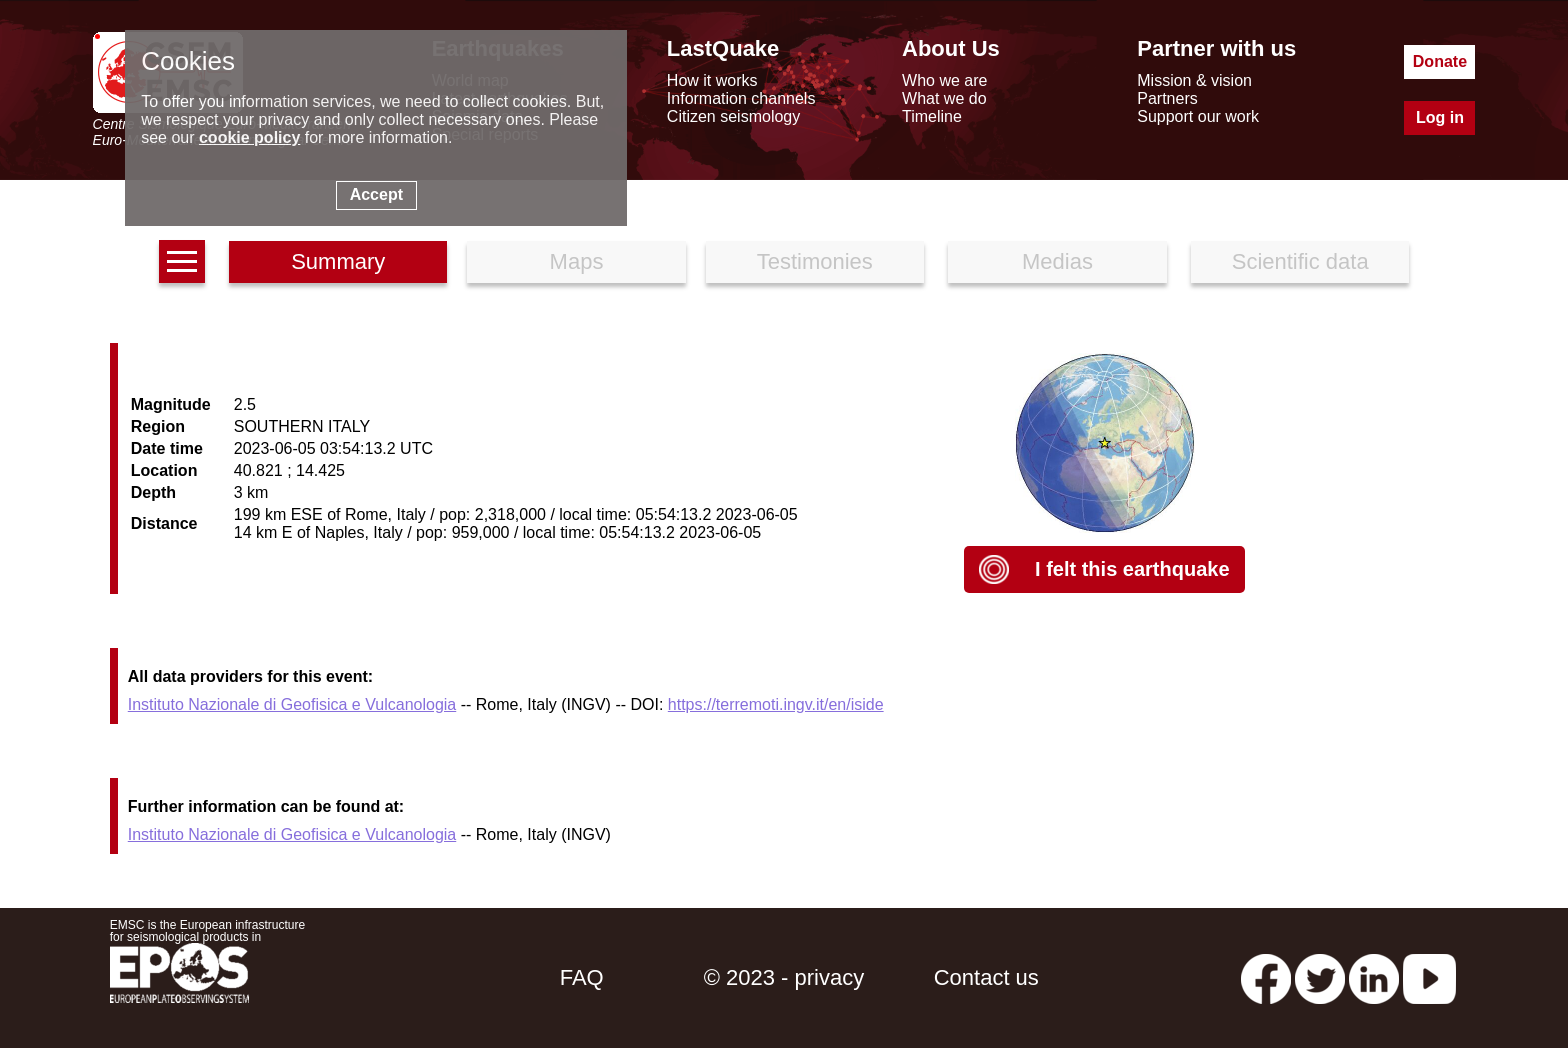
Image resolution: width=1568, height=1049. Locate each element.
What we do (944, 98)
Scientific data (1300, 261)
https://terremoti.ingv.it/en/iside (776, 704)
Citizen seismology (733, 116)
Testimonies (815, 261)
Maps (577, 261)
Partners (1167, 98)
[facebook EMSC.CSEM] (1266, 977)
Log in (1440, 117)
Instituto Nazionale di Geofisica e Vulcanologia (292, 704)
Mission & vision (1194, 80)
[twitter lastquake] (1320, 977)
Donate (1440, 61)
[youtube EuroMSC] (1429, 977)
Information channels (741, 98)
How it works (712, 80)
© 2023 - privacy (784, 977)
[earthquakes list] (182, 261)
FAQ (582, 977)
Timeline (932, 116)
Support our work (1198, 116)
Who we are (944, 80)
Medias (1057, 261)
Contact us (986, 977)
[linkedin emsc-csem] (1374, 977)
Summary (338, 261)
